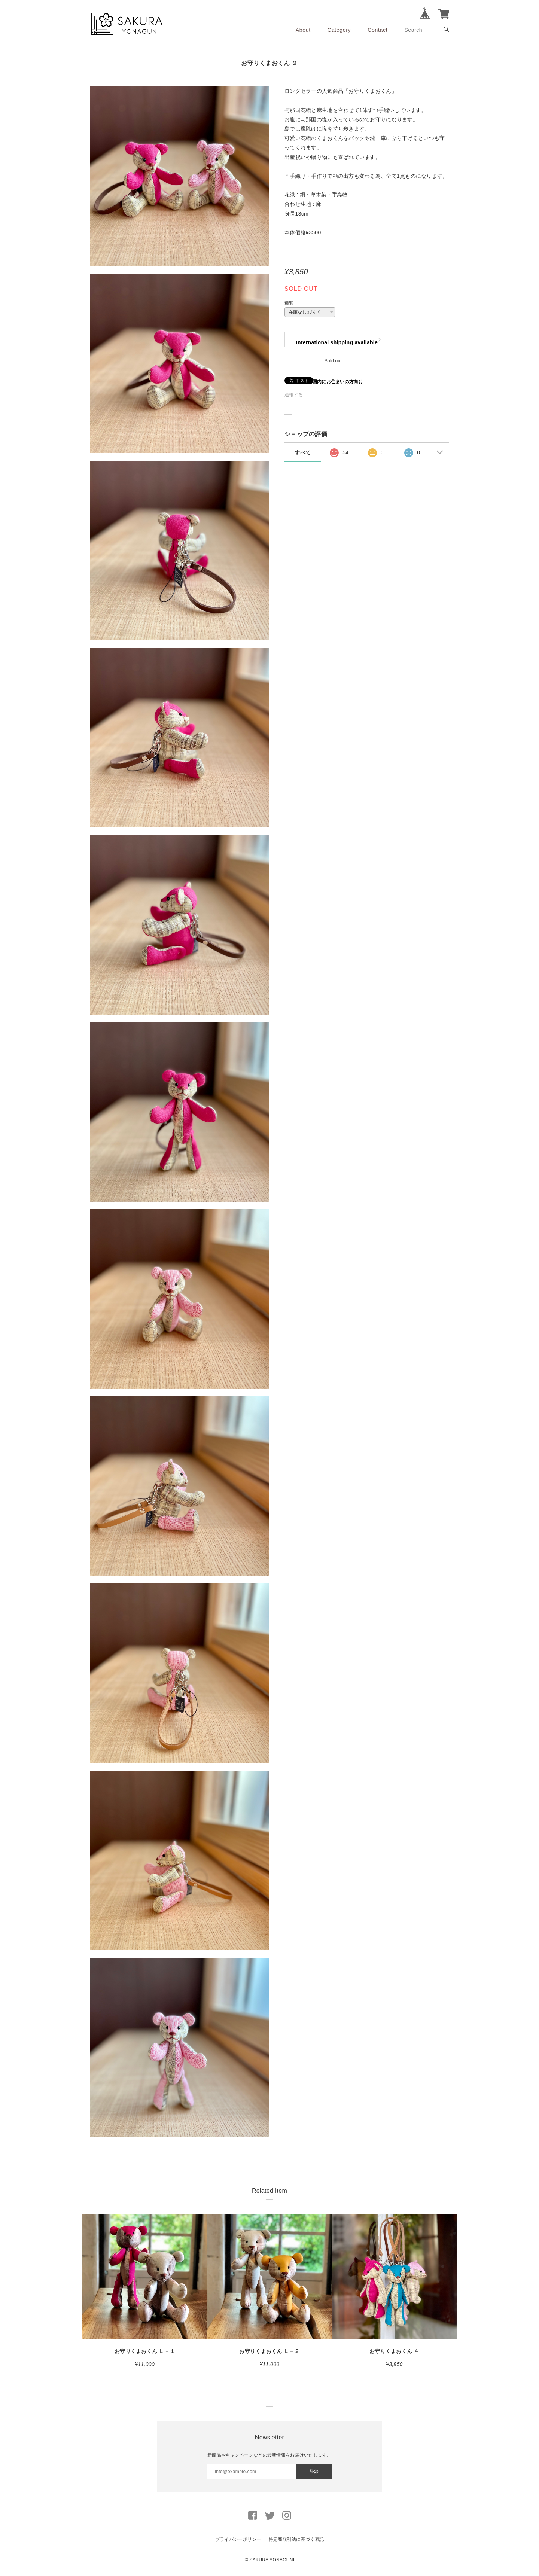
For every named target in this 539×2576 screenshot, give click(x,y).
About (303, 30)
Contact (377, 30)
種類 (289, 303)
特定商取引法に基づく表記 (296, 2539)
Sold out (333, 360)
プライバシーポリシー (238, 2539)
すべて (303, 452)
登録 (314, 2471)
